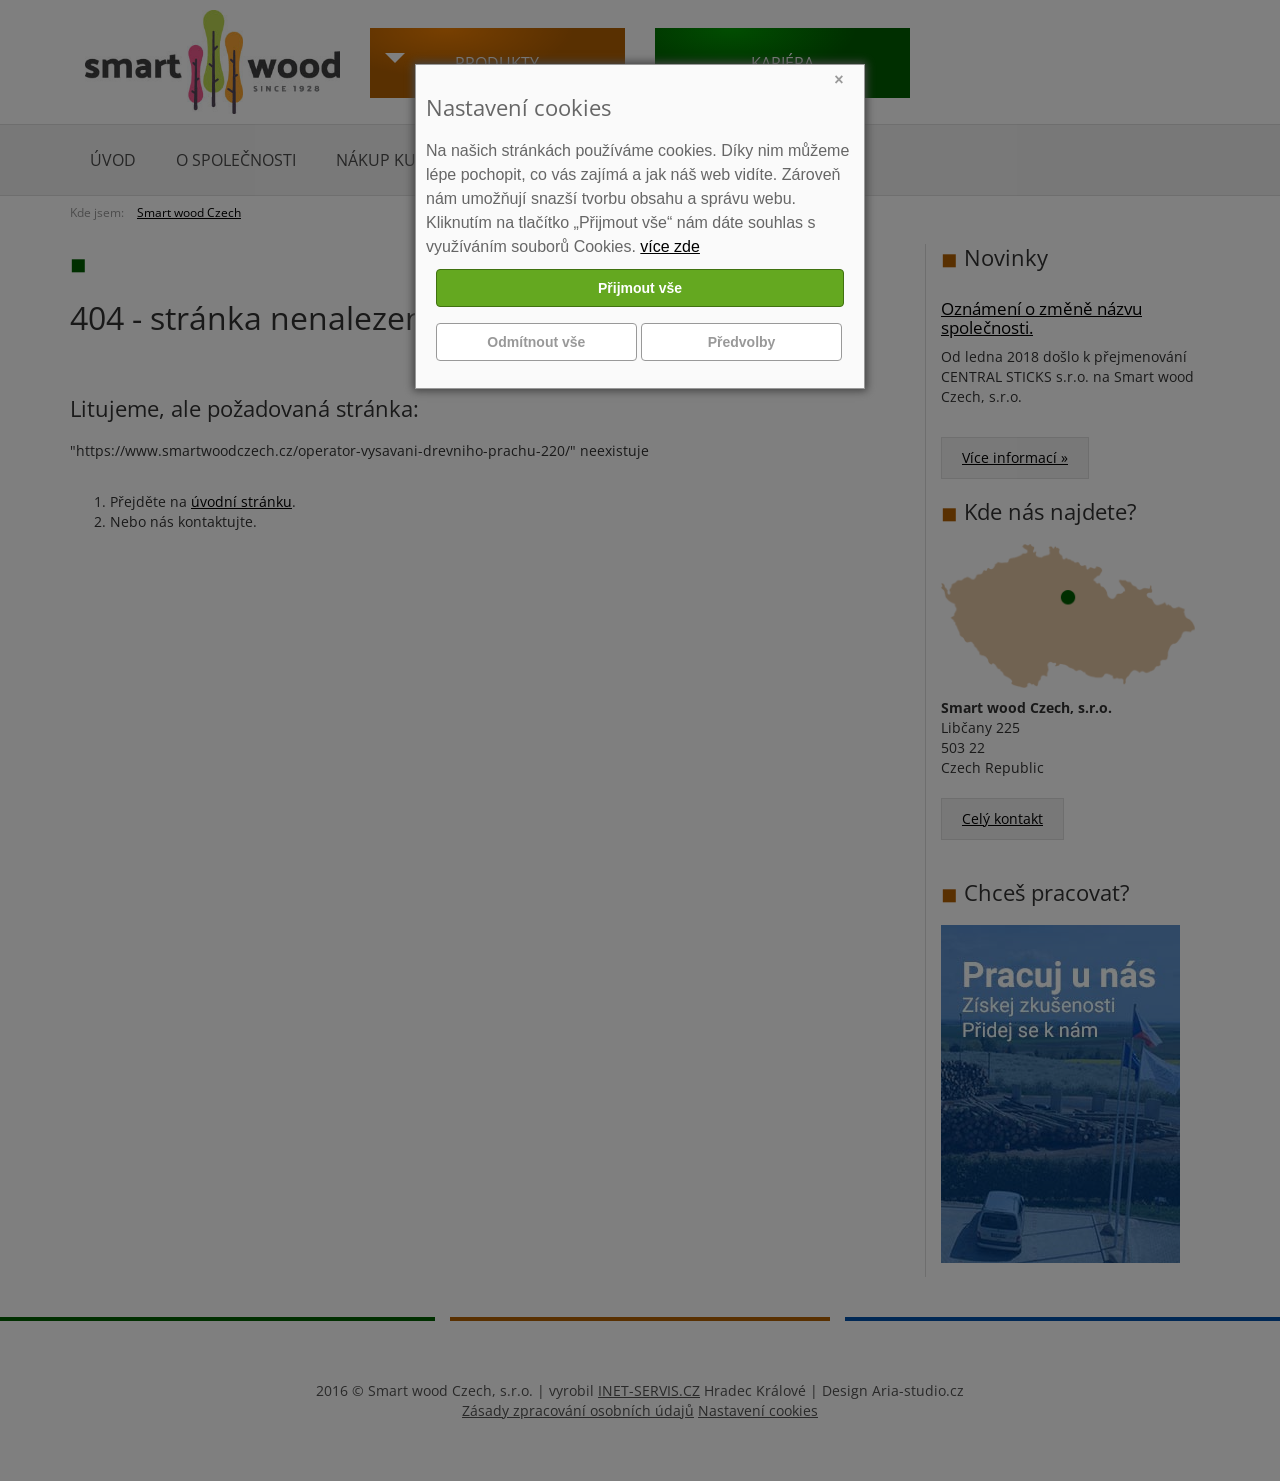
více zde (670, 246)
